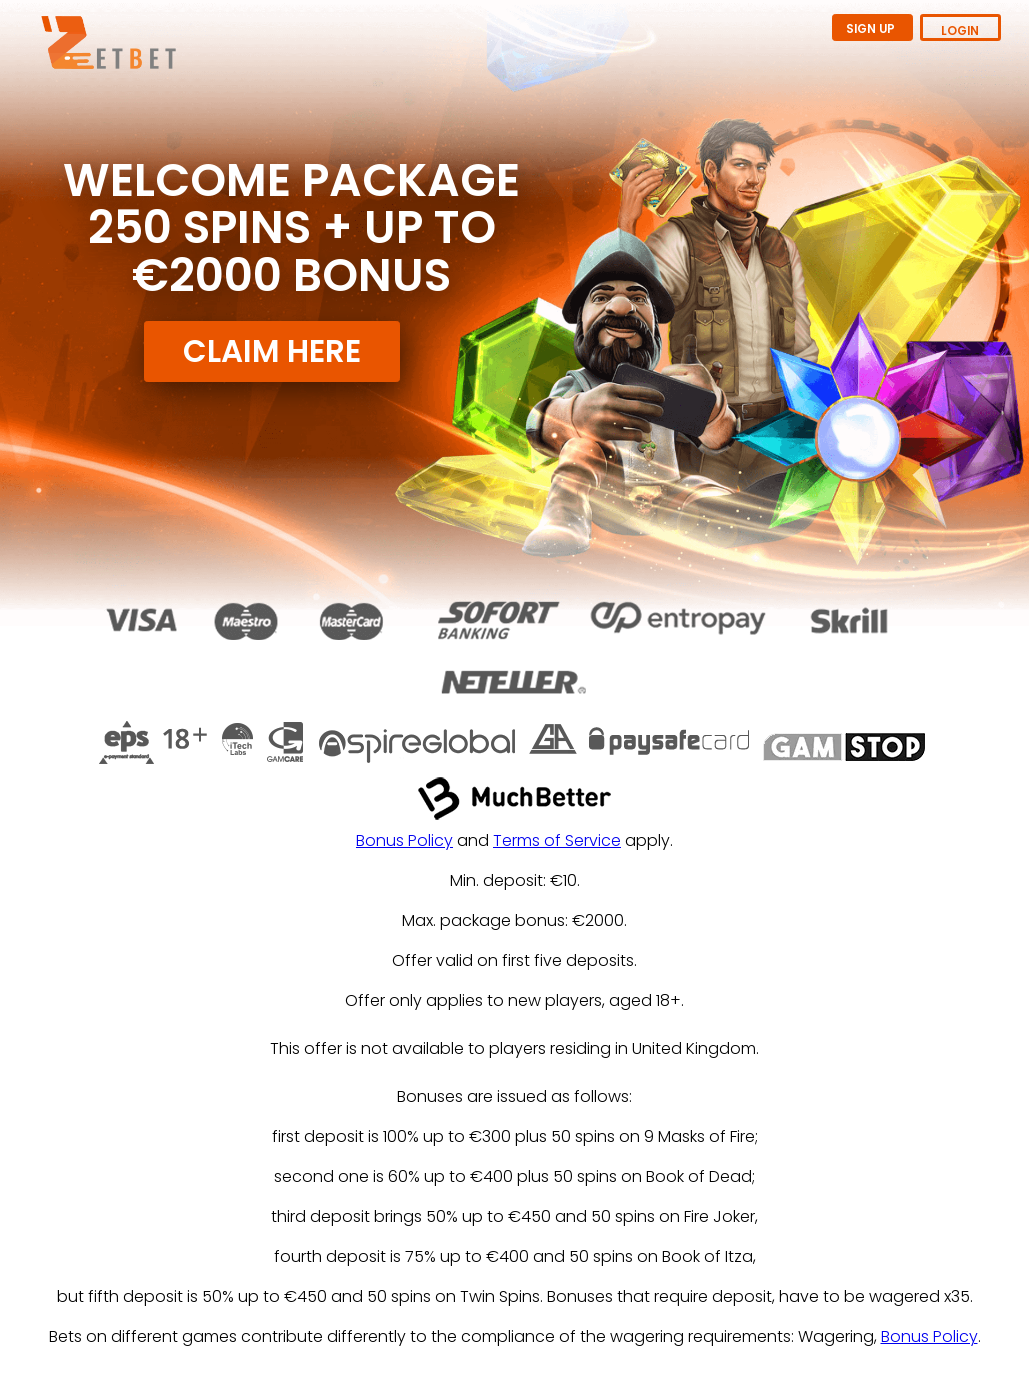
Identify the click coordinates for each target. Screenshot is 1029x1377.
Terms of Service (557, 840)
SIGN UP (872, 29)
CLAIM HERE (272, 351)
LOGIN (960, 31)
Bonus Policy (404, 840)
